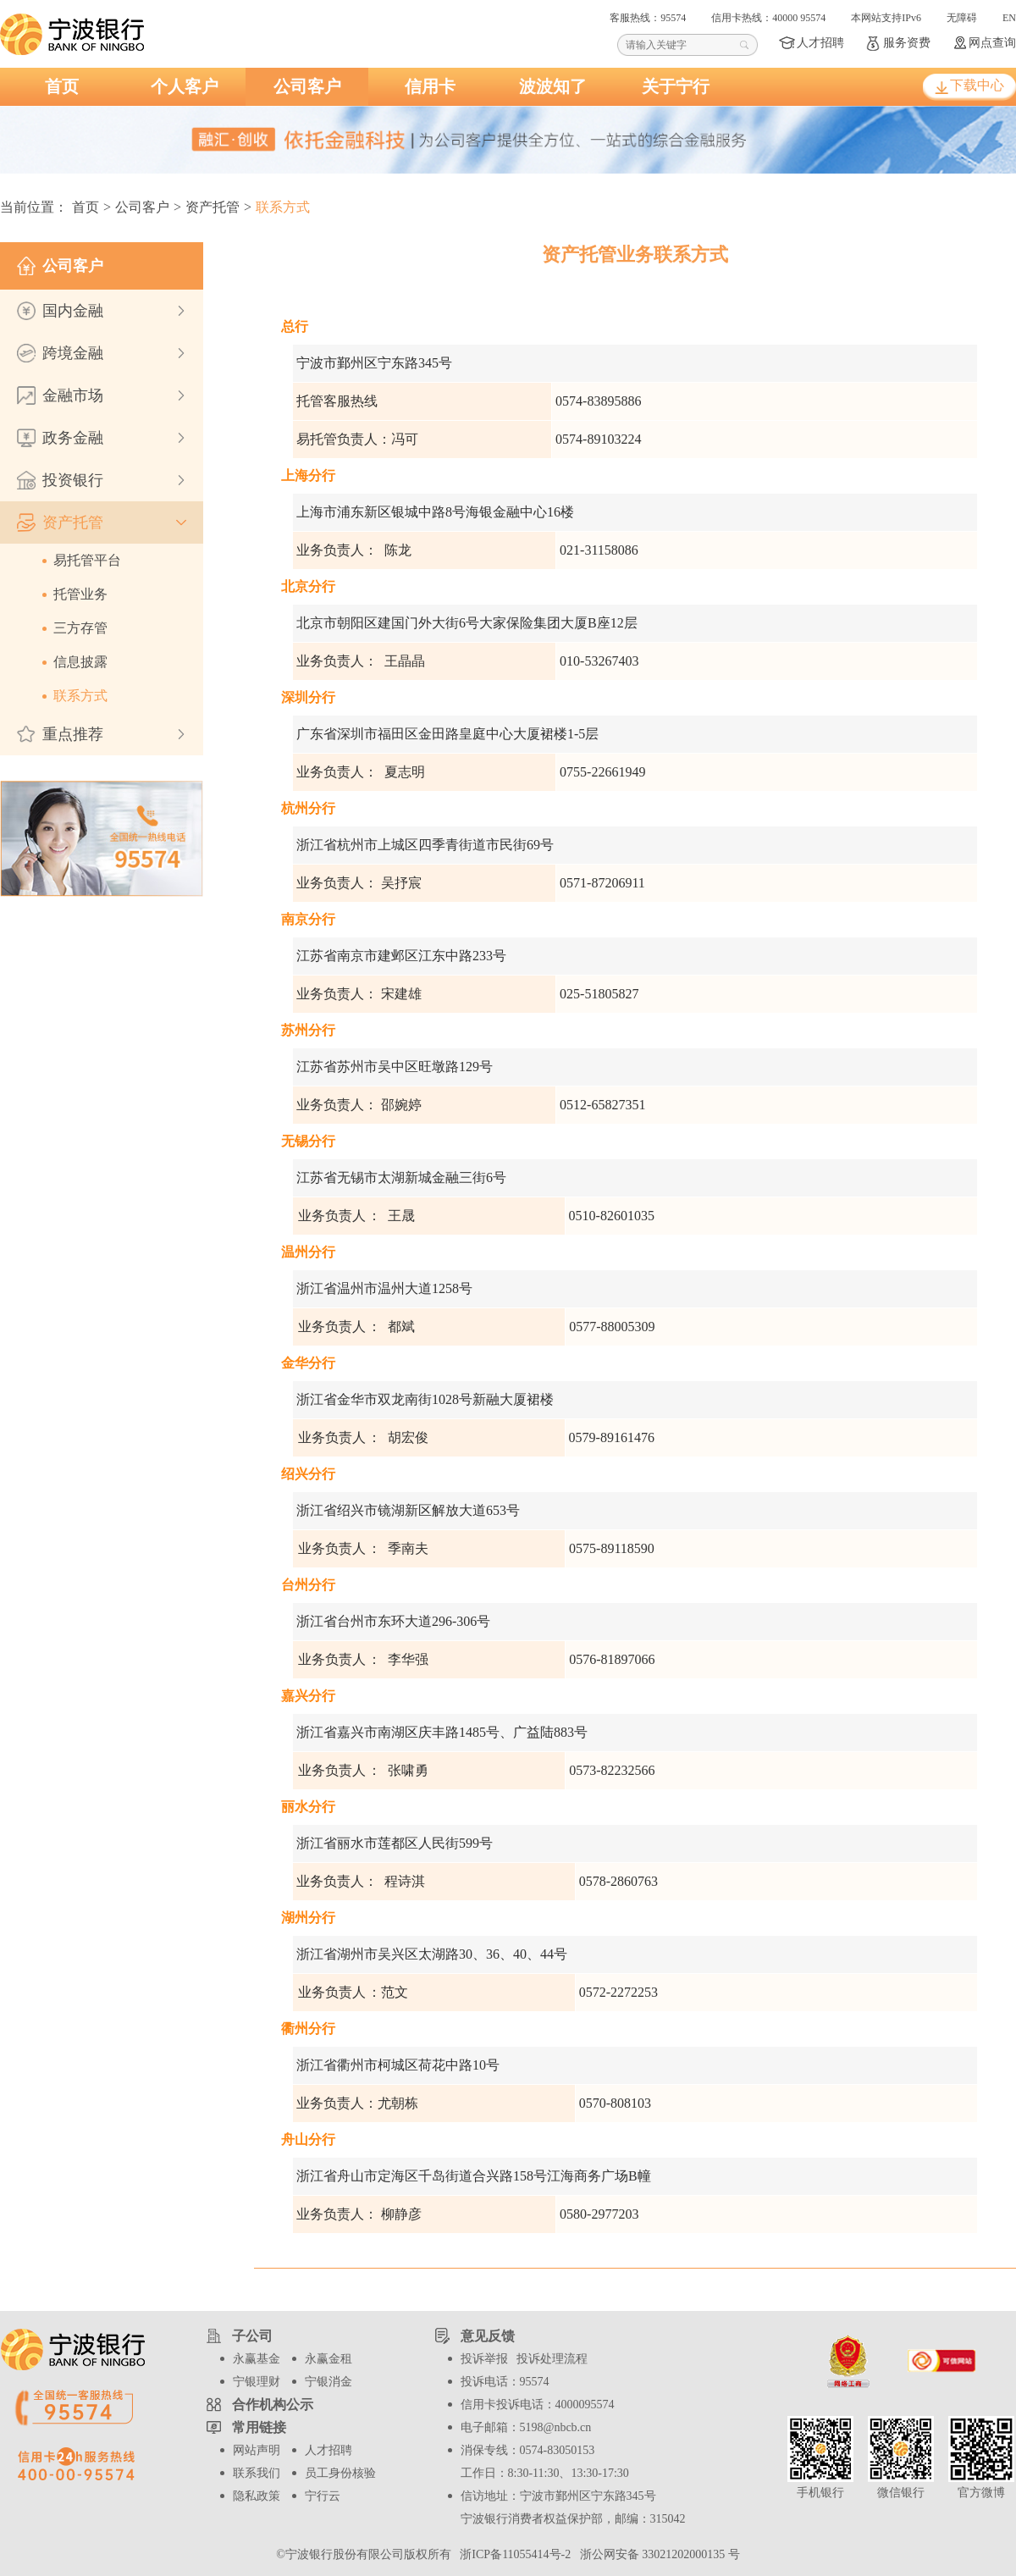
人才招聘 (820, 42)
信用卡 (430, 86)
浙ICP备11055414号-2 (513, 2554)
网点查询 (992, 42)
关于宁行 (676, 86)
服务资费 (906, 42)
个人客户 (184, 86)
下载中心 (977, 85)
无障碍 (962, 18)
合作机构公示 (272, 2404)
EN (1009, 18)
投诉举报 (484, 2358)
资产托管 (212, 207)
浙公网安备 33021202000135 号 (657, 2554)
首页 (62, 86)
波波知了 (553, 86)
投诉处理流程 (552, 2358)
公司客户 (307, 86)
